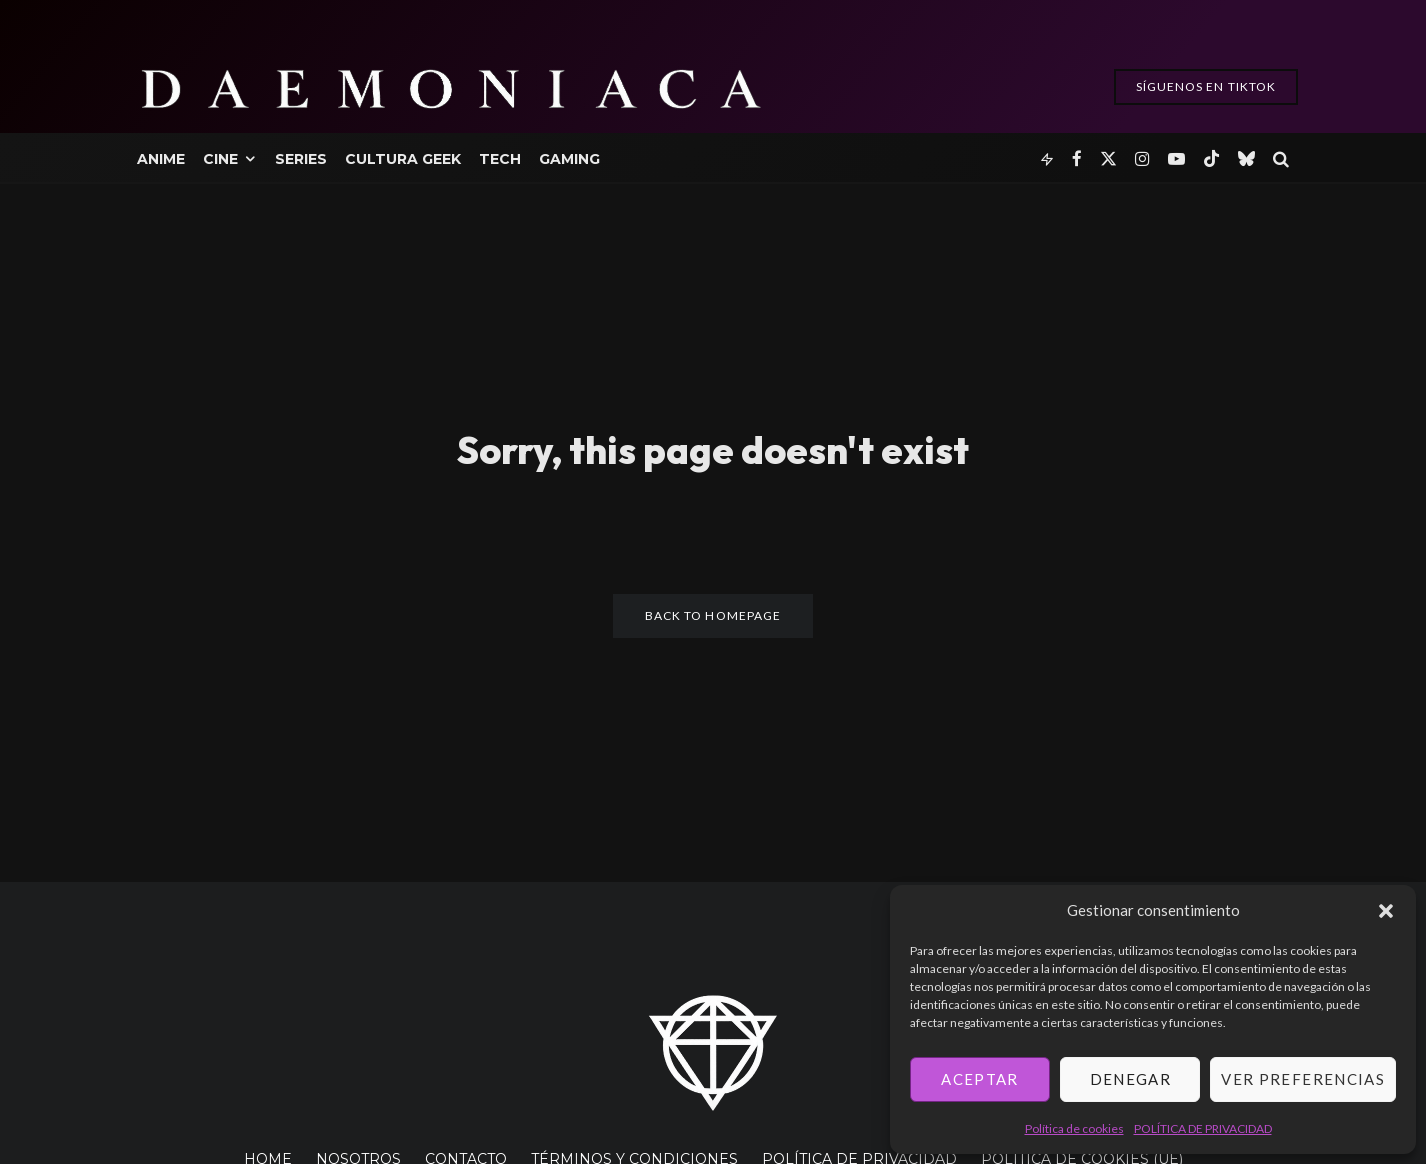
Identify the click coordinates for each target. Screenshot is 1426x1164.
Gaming (569, 159)
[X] (1108, 157)
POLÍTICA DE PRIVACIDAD (1203, 1128)
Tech (500, 159)
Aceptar (979, 1079)
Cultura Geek (403, 159)
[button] (1386, 911)
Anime (161, 159)
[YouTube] (1176, 157)
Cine (220, 159)
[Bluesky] (1246, 157)
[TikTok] (1211, 157)
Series (301, 159)
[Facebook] (1077, 157)
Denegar (1130, 1079)
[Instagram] (1142, 157)
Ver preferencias (1303, 1079)
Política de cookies (1074, 1128)
